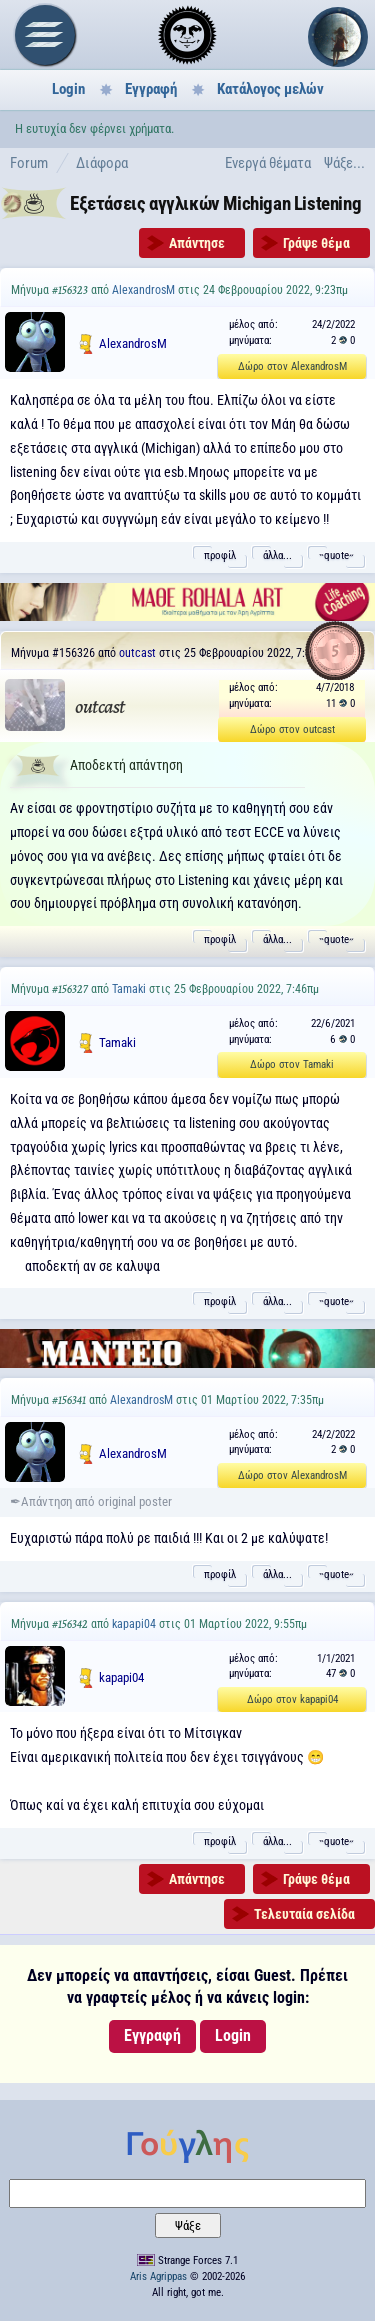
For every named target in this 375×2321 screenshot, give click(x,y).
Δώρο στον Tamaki (292, 1064)
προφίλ (220, 555)
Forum (29, 163)
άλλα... (277, 555)
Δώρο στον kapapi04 (292, 1699)
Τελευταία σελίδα (304, 1914)
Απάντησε (197, 243)
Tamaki (129, 989)
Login (68, 89)
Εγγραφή (151, 89)
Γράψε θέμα (316, 243)
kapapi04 (134, 1624)
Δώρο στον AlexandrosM (292, 366)
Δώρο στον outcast (292, 729)
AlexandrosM (143, 290)
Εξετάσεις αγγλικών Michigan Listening (215, 203)
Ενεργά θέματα (268, 163)
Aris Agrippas (158, 2276)
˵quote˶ (336, 555)
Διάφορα (102, 163)
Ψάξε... (344, 163)
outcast (137, 653)
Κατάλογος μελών (270, 89)
